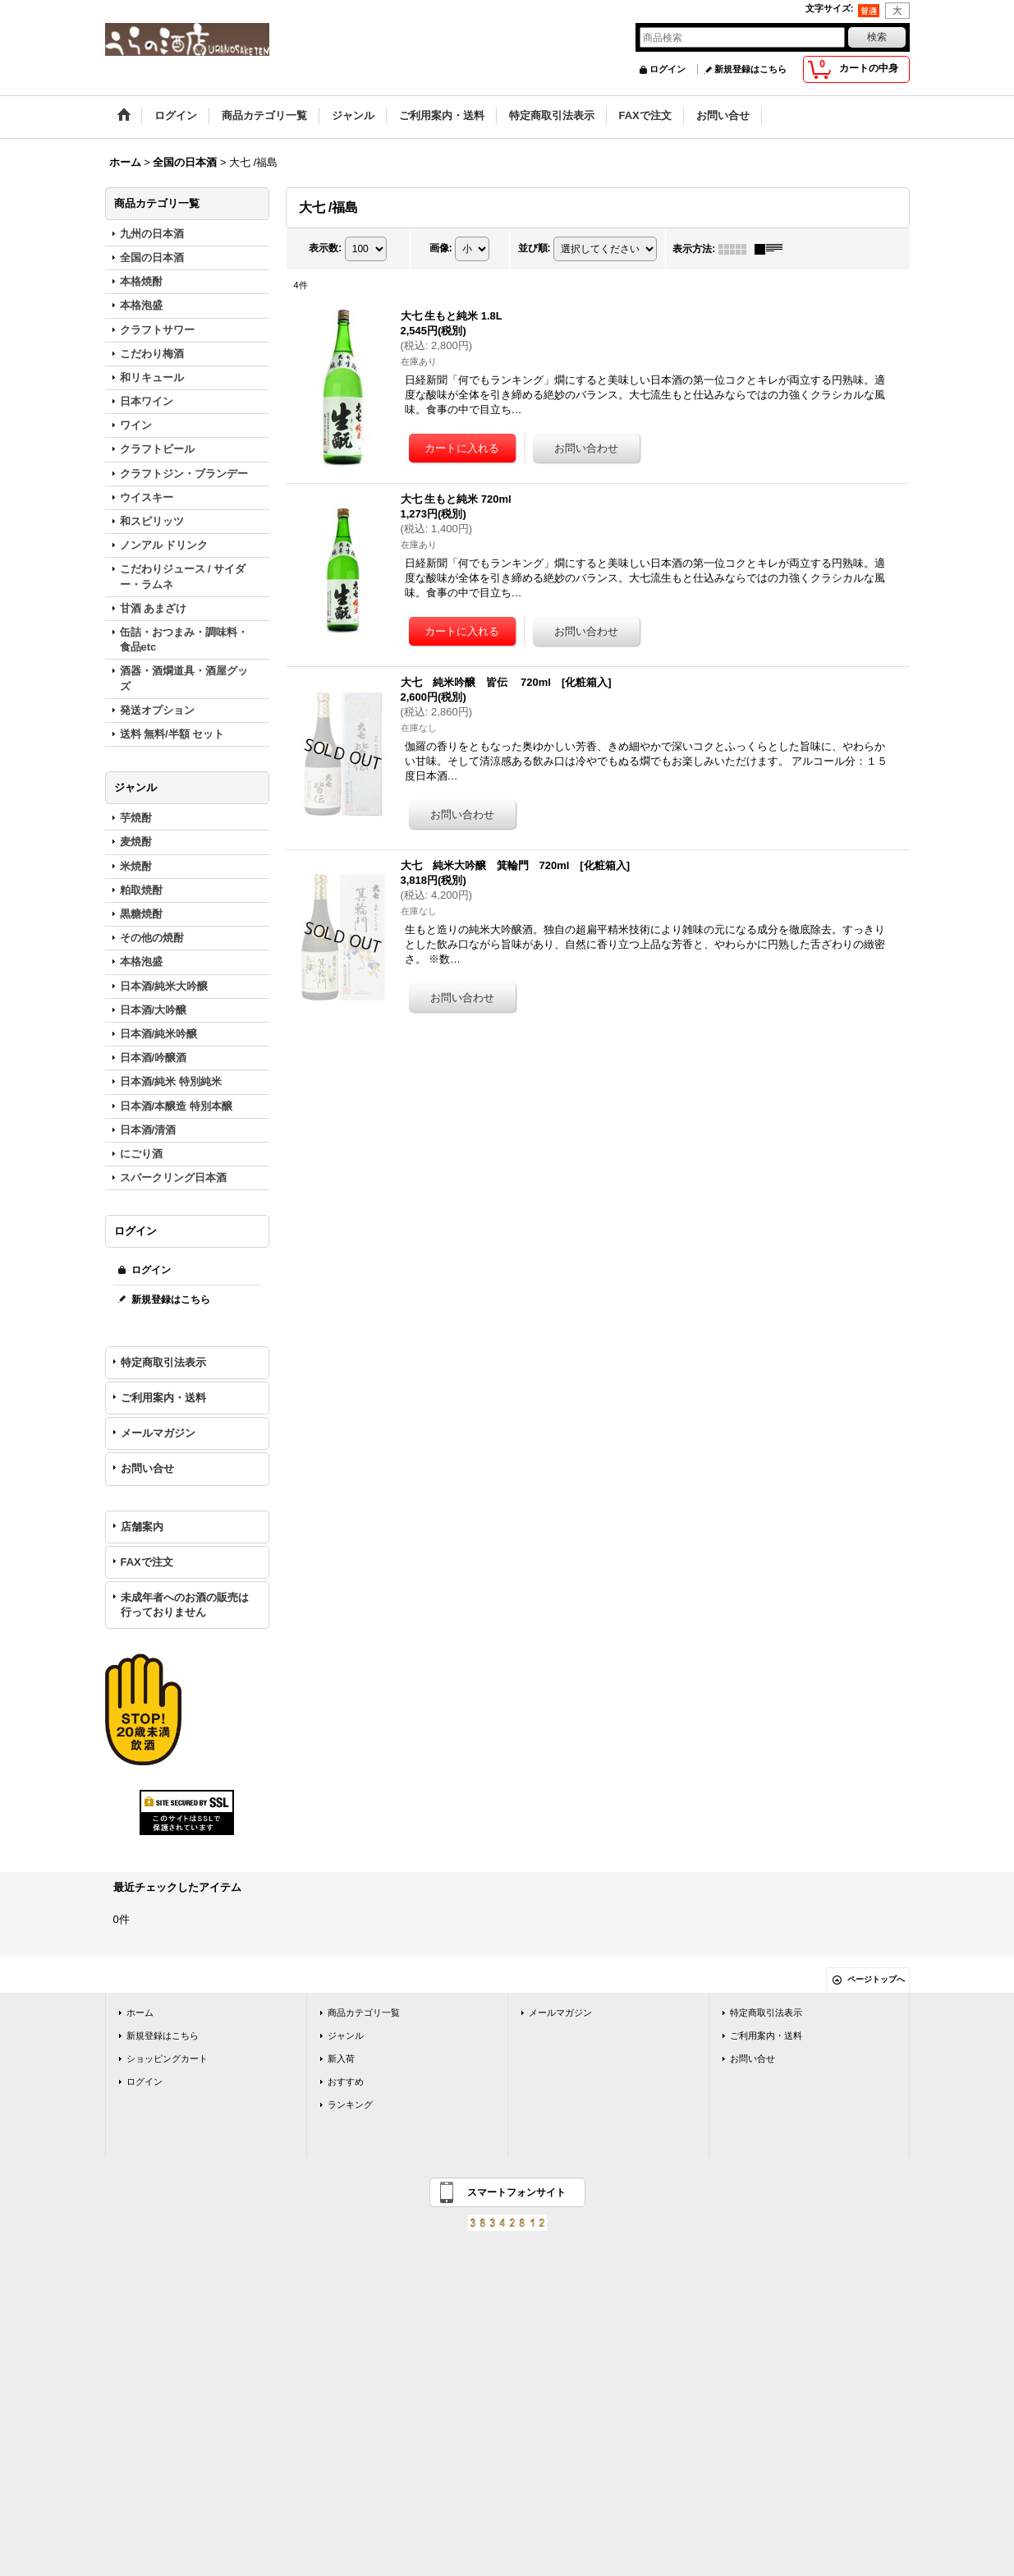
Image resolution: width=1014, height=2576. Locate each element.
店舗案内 (142, 1526)
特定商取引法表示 (163, 1362)
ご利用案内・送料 (163, 1398)
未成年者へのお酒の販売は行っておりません (185, 1604)
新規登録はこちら (750, 69)
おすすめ (346, 2081)
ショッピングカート (167, 2058)
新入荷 (341, 2058)
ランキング (350, 2104)
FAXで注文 (147, 1562)
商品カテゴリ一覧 (364, 2012)
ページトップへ (876, 1979)
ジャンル (346, 2035)
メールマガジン (158, 1433)
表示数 (325, 248)
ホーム (140, 2012)
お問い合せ (147, 1468)
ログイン (667, 69)
